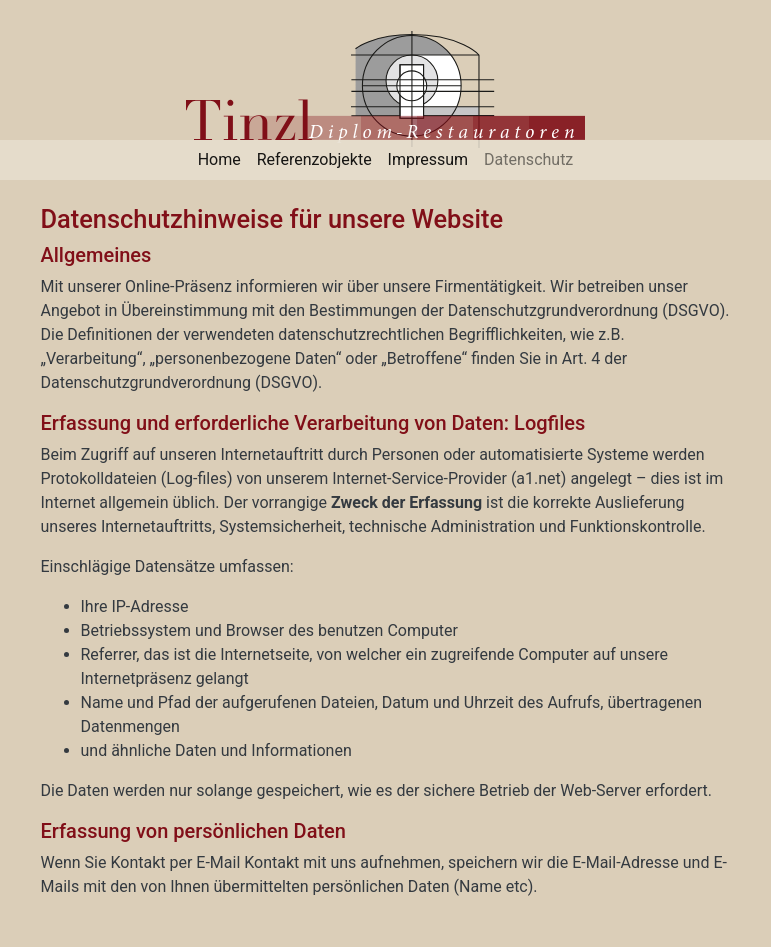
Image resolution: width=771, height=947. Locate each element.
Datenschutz (528, 159)
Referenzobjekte (314, 159)
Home (219, 159)
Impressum (428, 159)
